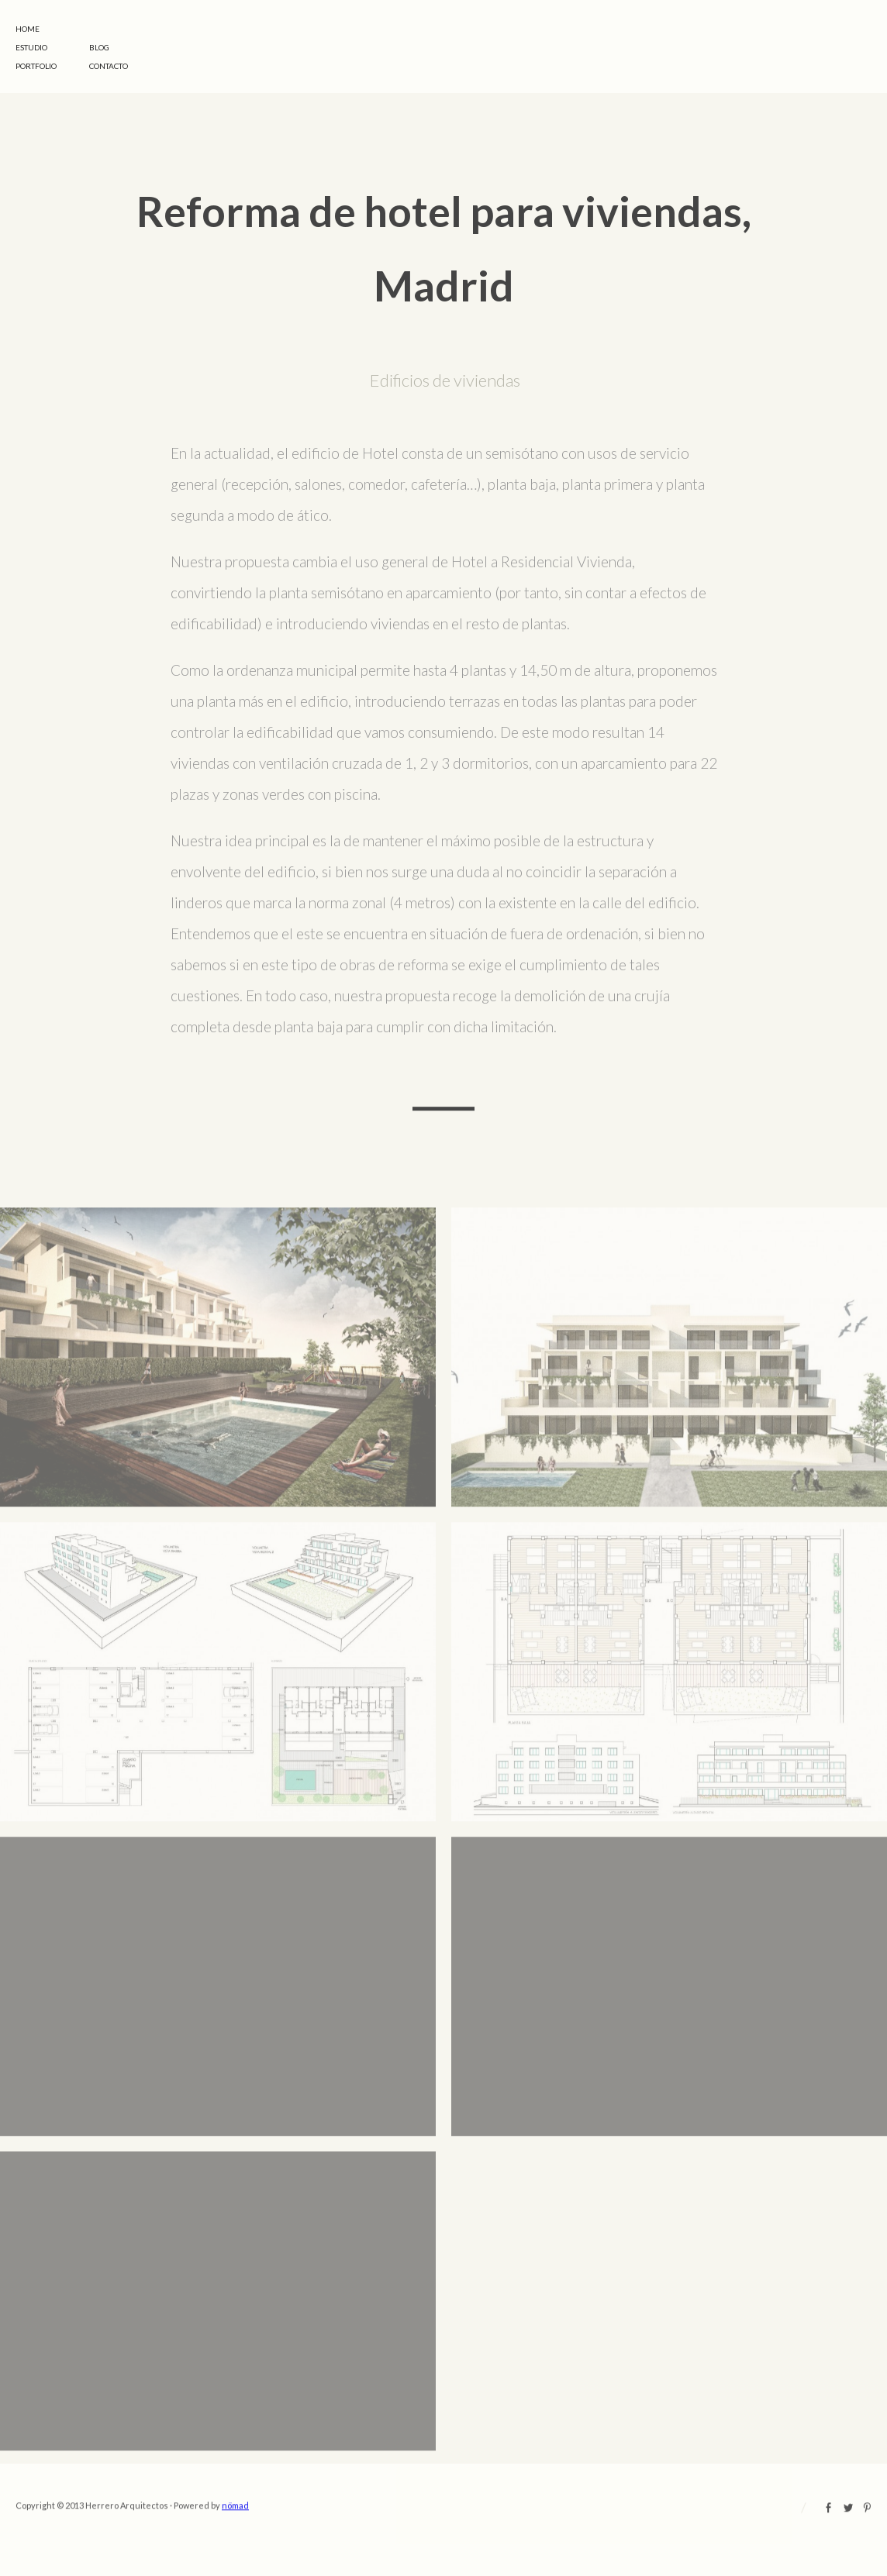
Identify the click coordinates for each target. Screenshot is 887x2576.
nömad (235, 2527)
